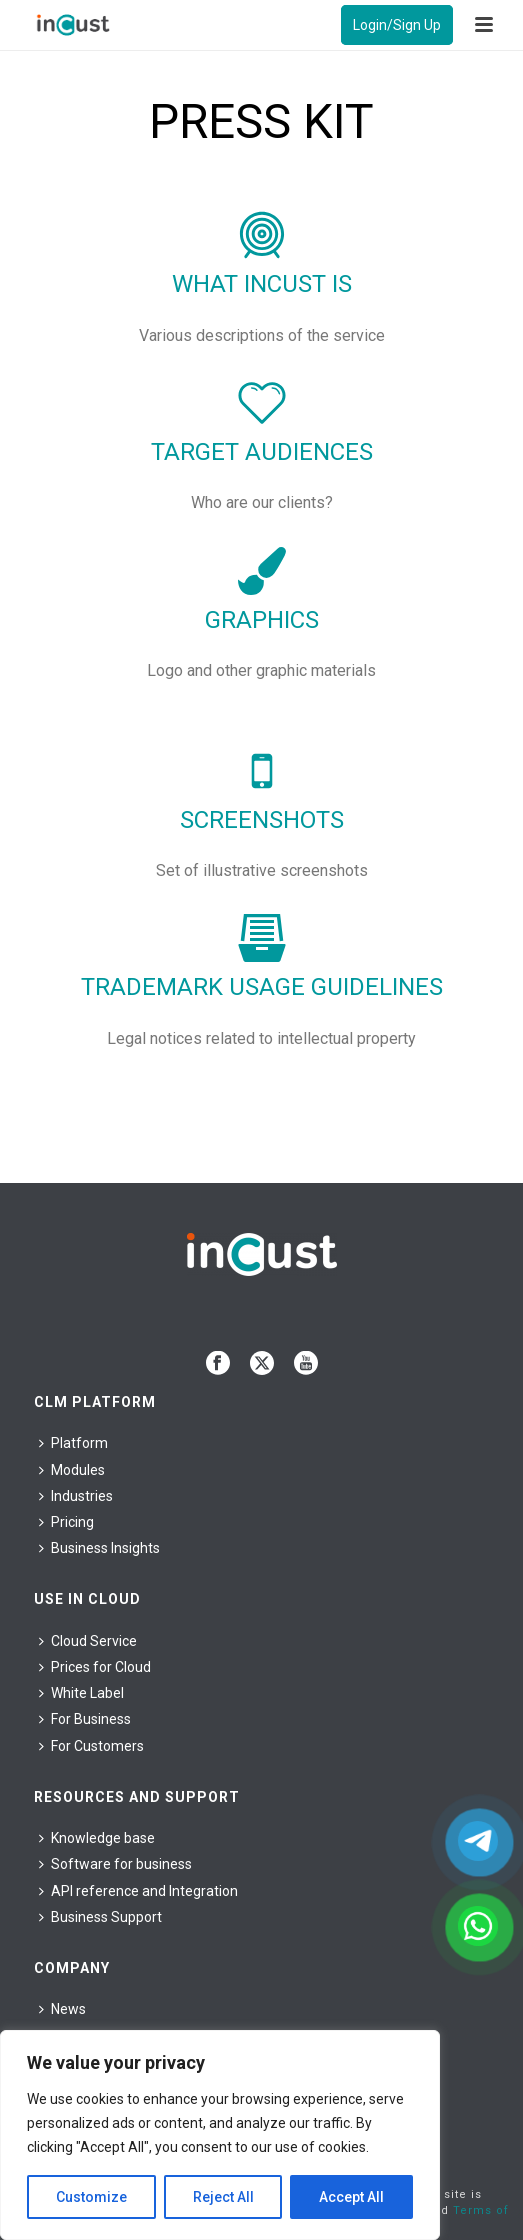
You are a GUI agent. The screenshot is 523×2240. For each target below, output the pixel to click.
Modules (72, 1470)
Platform (73, 1443)
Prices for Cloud (95, 1667)
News (62, 2009)
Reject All (223, 2197)
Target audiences (262, 452)
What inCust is (262, 284)
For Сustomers (91, 1746)
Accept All (351, 2197)
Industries (76, 1496)
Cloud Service (88, 1641)
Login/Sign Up (397, 25)
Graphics (262, 620)
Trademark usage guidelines (262, 987)
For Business (85, 1719)
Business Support (100, 1917)
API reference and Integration (138, 1891)
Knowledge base (97, 1838)
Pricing (66, 1522)
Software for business (115, 1864)
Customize (91, 2197)
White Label (81, 1693)
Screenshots (262, 820)
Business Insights (99, 1548)
